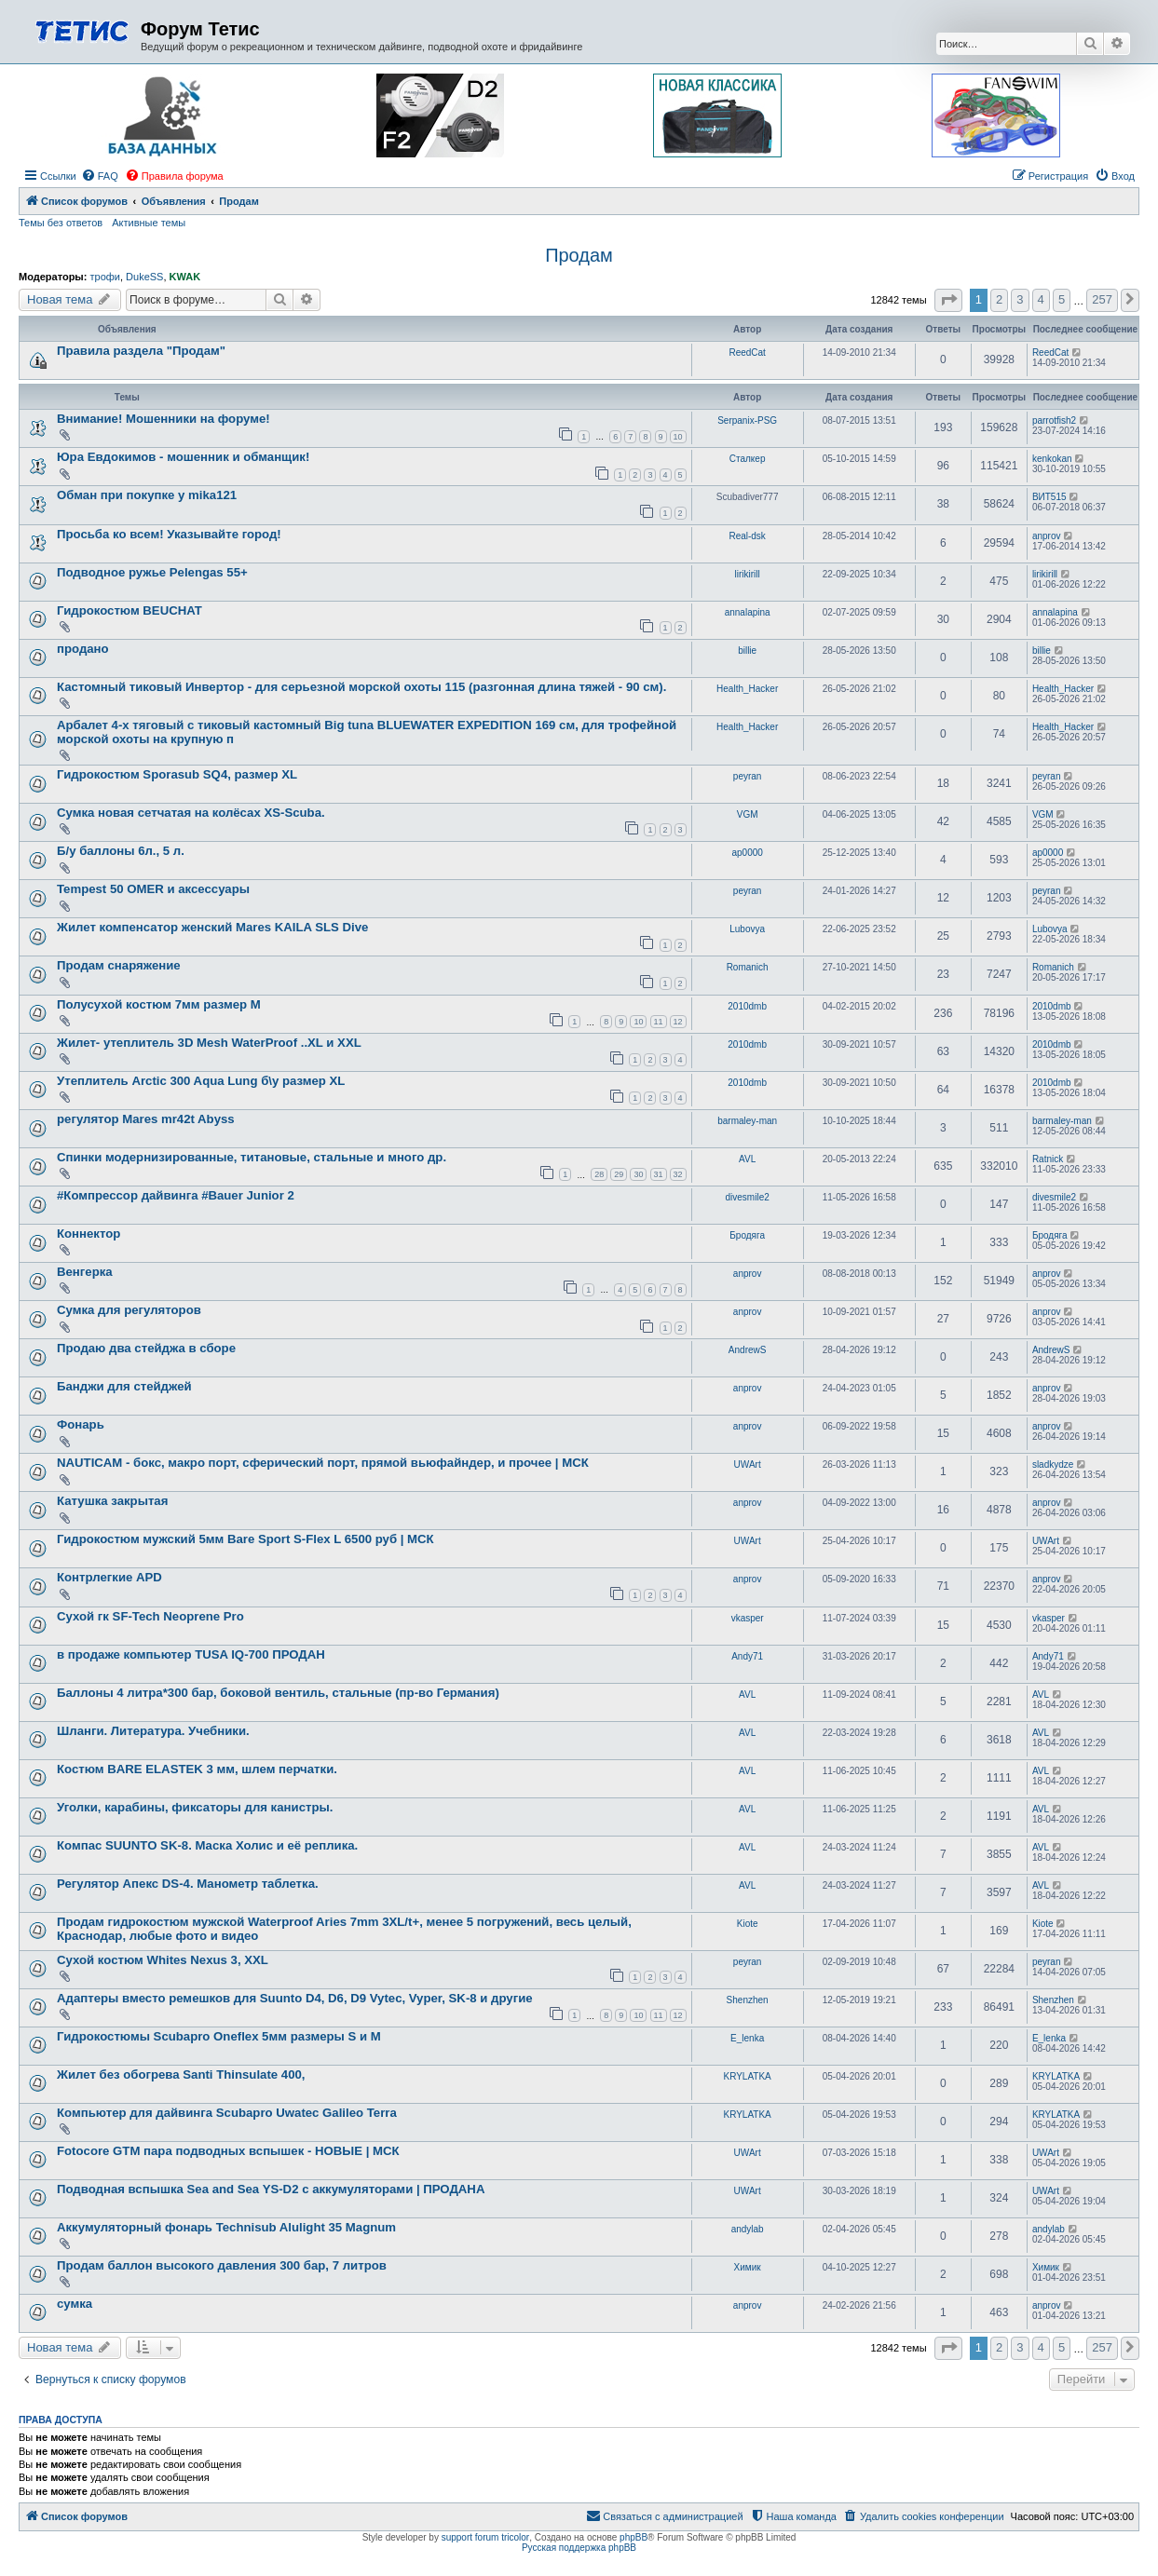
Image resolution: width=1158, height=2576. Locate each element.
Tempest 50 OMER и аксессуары (153, 889)
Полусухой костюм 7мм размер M (159, 1004)
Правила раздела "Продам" (141, 351)
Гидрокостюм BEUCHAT (129, 610)
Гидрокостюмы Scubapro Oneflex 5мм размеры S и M (219, 2036)
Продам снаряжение (119, 965)
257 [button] (1102, 299)
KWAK (185, 276)
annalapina (747, 612)
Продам (579, 255)
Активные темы (148, 222)
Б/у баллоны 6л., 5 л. (120, 851)
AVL (747, 1159)
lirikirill (747, 574)
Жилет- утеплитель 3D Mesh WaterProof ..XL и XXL (209, 1043)
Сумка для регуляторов (129, 1310)
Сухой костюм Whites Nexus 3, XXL (162, 1960)
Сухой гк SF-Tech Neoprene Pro (150, 1616)
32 (678, 1174)
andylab (747, 2229)
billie (747, 650)
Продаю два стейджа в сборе (146, 1348)
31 (658, 1174)
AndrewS (748, 1350)
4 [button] (1041, 299)
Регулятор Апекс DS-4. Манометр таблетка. (188, 1884)
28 (599, 1174)
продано (83, 649)
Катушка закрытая (112, 1501)
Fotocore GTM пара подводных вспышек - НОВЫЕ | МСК (228, 2151)
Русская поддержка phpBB (579, 2547)
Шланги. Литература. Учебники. (153, 1731)
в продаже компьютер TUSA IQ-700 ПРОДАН (191, 1654)
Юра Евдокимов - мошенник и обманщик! (183, 457)
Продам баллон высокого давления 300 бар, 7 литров (222, 2265)
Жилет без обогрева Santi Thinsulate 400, (181, 2074)
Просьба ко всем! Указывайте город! (169, 534)
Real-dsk (747, 536)
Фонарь (80, 1424)
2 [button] (999, 299)
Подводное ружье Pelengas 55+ (152, 572)
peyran (747, 776)
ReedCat (747, 352)
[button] (948, 300)
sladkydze (1052, 1464)
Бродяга (747, 1235)
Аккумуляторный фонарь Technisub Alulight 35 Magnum (226, 2227)
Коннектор (88, 1234)
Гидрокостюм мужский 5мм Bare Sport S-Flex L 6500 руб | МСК (245, 1539)
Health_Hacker (747, 689)
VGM (747, 814)
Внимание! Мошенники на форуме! (163, 419)
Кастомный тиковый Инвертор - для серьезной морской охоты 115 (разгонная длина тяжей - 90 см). (361, 687)
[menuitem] (99, 176)
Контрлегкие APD (109, 1577)
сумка (74, 2304)
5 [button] (1061, 299)
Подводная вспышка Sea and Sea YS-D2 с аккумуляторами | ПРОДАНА (270, 2189)
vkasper (747, 1618)
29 (618, 1174)
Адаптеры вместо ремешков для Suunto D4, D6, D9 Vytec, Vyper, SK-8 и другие (295, 1998)
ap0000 (746, 852)
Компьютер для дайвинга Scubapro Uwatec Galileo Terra (227, 2113)
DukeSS (144, 276)
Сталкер (747, 459)
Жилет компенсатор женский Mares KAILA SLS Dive (212, 927)
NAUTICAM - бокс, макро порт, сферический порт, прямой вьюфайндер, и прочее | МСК (323, 1463)
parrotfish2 (1054, 420)
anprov (1046, 536)
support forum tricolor (485, 2537)
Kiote (747, 1923)
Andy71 (747, 1656)
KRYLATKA (746, 2076)
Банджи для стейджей (124, 1386)
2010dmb (747, 1006)
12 (678, 1021)
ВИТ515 (1049, 497)
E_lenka (747, 2038)
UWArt (747, 1464)
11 (658, 1021)
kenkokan (1052, 459)
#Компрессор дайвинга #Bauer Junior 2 (175, 1195)
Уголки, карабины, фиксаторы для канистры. (195, 1807)
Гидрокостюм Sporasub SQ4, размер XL (177, 774)
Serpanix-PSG (747, 420)
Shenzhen (748, 2000)
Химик (747, 2267)
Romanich (748, 967)
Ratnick (1047, 1159)
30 (638, 1174)
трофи (104, 276)
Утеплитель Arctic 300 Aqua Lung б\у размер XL (201, 1081)
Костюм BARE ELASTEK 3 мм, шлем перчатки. (197, 1769)
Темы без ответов (60, 222)
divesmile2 (748, 1197)
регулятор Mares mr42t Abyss (146, 1119)
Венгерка (85, 1272)
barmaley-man (747, 1121)
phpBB (633, 2537)
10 (678, 436)
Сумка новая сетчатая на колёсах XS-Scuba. (191, 813)
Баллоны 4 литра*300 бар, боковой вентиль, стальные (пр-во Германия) (278, 1693)
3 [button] (1019, 299)
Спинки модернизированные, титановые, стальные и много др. (251, 1157)
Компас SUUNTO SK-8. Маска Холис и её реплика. (207, 1845)
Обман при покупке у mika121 (147, 495)
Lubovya (747, 929)
